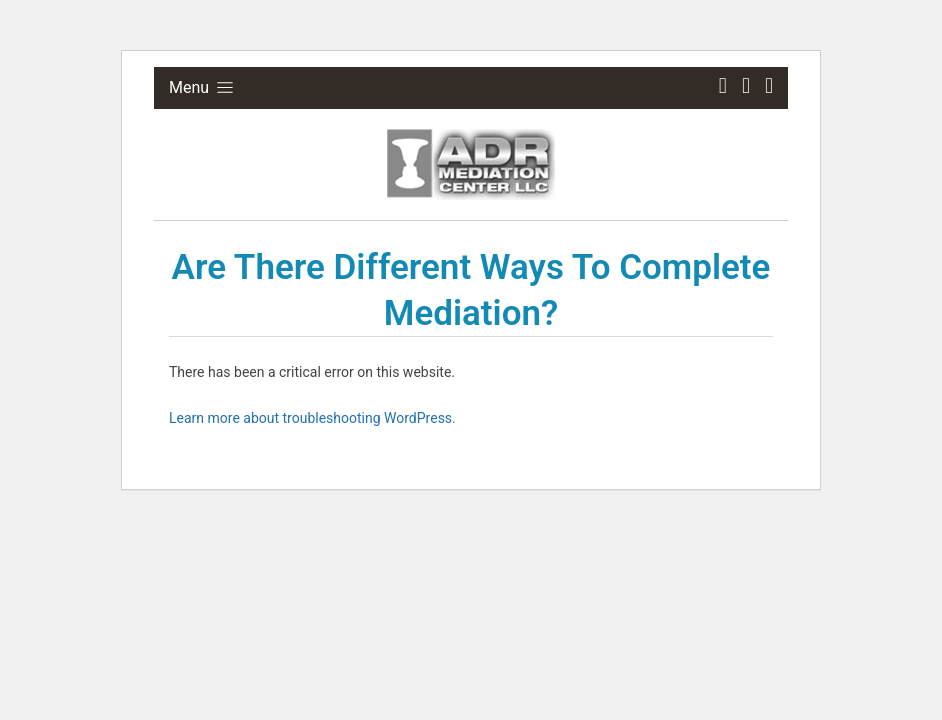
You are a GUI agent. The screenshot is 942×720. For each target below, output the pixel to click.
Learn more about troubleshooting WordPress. (312, 418)
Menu (203, 87)
